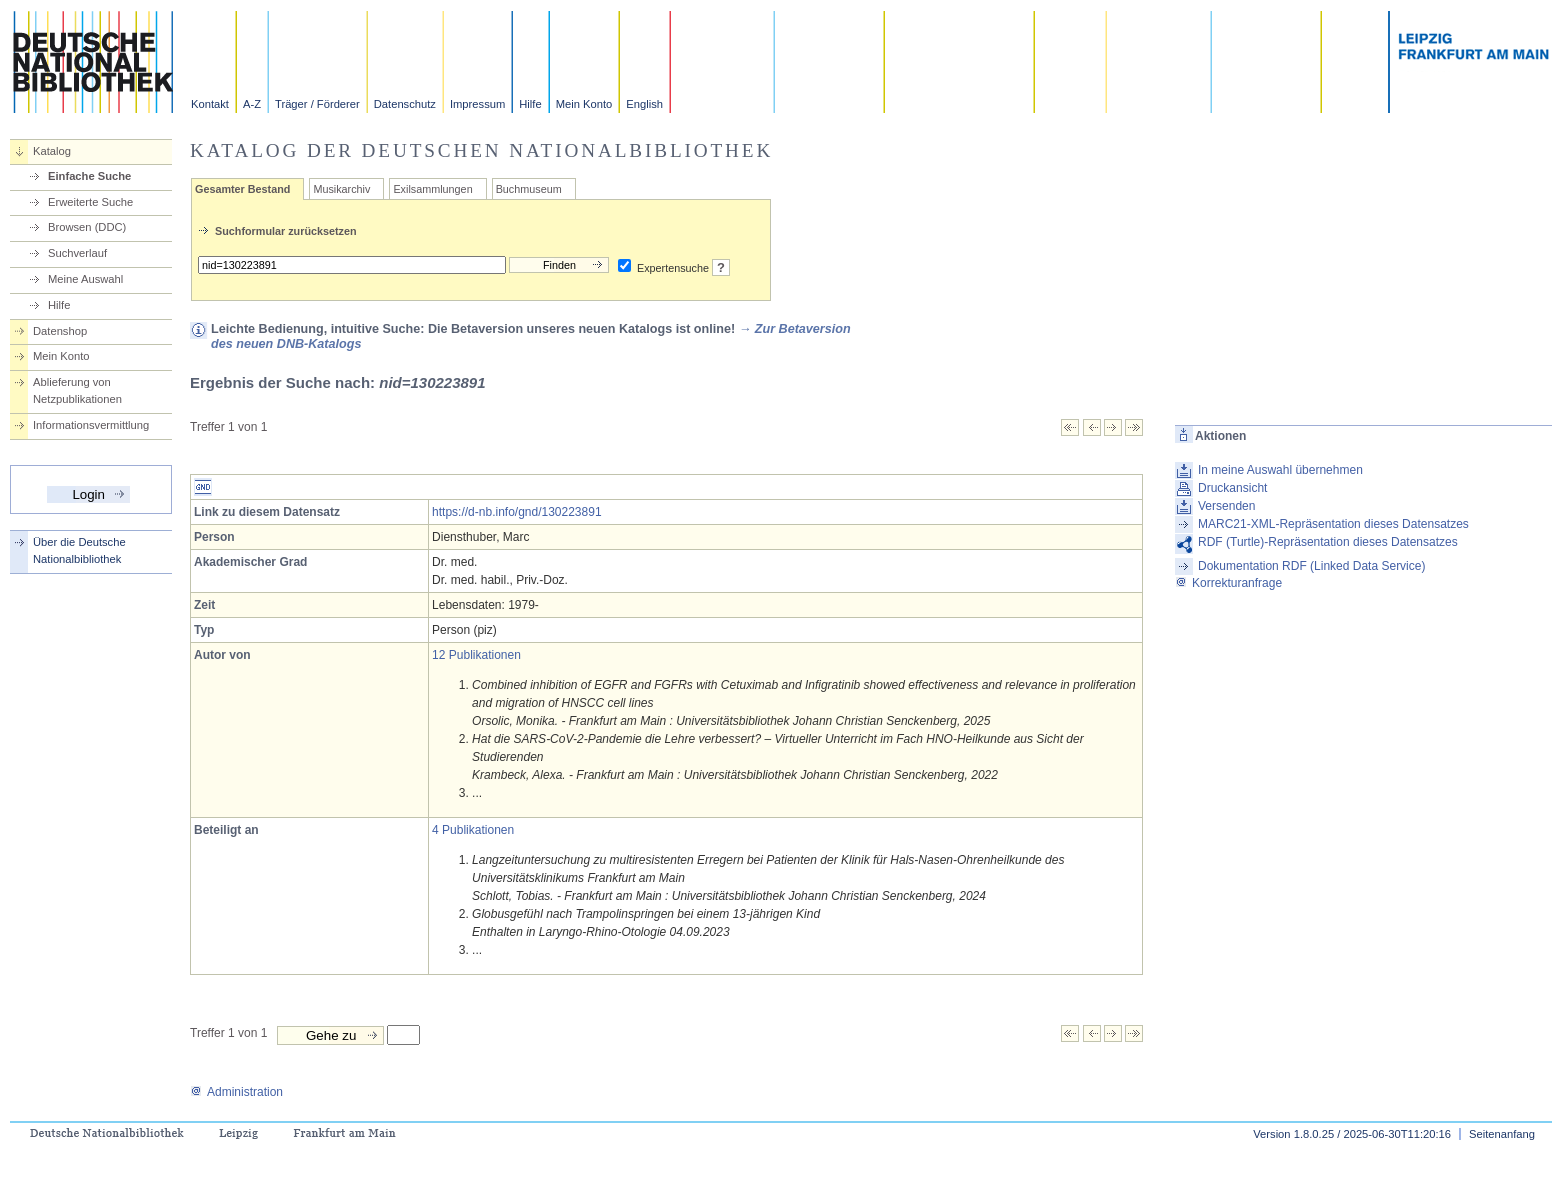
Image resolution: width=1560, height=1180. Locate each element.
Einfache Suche (89, 176)
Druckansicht (1232, 488)
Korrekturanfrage (1228, 583)
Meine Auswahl (85, 279)
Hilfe (530, 104)
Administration (236, 1092)
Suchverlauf (77, 253)
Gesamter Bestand (242, 189)
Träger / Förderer (317, 104)
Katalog (52, 151)
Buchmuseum (529, 189)
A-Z (252, 104)
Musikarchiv (341, 189)
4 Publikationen (473, 830)
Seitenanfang (1502, 1134)
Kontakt (210, 104)
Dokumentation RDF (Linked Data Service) (1311, 566)
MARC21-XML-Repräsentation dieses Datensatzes (1333, 524)
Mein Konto (584, 104)
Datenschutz (405, 104)
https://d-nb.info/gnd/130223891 (516, 512)
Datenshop (60, 331)
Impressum (477, 104)
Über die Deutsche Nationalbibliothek (79, 550)
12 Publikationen (476, 655)
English (644, 104)
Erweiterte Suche (90, 202)
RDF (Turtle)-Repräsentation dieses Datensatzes (1328, 542)
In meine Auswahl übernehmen (1280, 470)
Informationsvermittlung (91, 425)
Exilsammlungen (432, 189)
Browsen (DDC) (87, 227)
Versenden (1226, 506)
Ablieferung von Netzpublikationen (77, 390)
